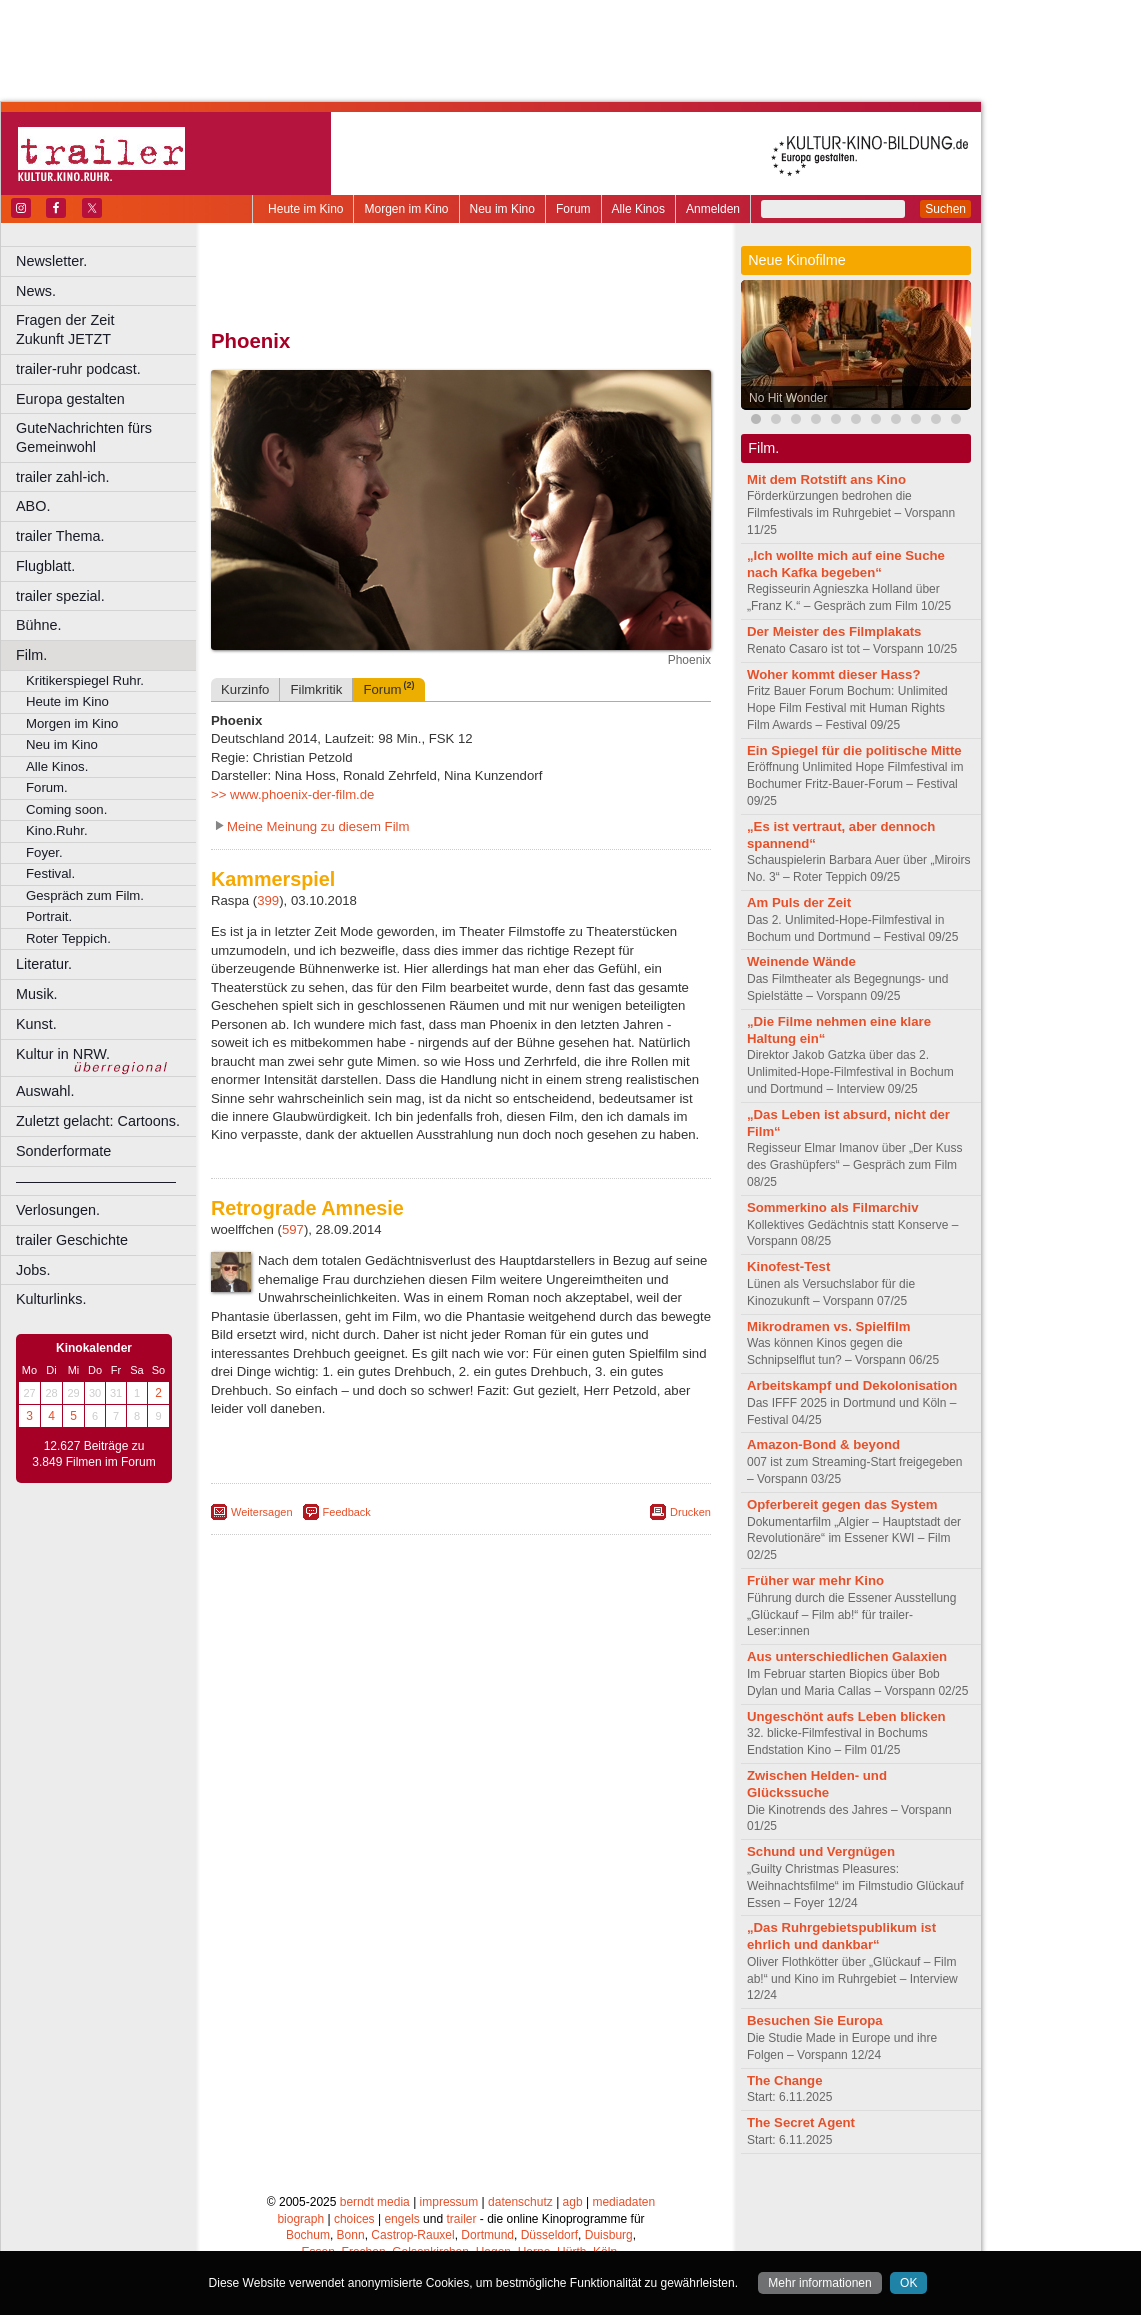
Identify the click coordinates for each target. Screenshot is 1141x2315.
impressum (449, 2202)
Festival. (50, 873)
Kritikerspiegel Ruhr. (85, 680)
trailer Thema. (60, 536)
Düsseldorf (549, 2235)
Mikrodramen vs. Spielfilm (828, 1326)
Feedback (347, 1512)
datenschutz (520, 2202)
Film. (31, 655)
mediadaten (623, 2202)
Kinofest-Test (788, 1266)
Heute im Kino (305, 209)
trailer (461, 2219)
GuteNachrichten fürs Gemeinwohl (84, 437)
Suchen (945, 209)
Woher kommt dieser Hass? (833, 674)
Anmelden (713, 209)
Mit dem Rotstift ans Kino (826, 479)
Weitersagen (262, 1512)
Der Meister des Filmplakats (834, 631)
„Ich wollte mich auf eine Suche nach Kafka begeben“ (846, 564)
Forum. (47, 787)
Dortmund (487, 2235)
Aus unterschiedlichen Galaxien (847, 1656)
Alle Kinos (638, 209)
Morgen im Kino (406, 209)
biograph (300, 2219)
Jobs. (33, 1270)
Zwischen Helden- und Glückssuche (817, 1784)
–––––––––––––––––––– (96, 1181)
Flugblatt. (45, 566)
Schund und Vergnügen (821, 1851)
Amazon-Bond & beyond (823, 1444)
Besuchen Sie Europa (815, 2020)
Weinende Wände (801, 961)
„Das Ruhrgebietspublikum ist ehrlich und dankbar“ (841, 1936)
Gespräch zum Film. (85, 895)
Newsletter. (51, 261)
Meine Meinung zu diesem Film (318, 826)
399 (268, 900)
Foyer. (44, 852)
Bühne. (39, 625)
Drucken (690, 1512)
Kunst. (36, 1024)
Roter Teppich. (68, 938)
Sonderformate (63, 1151)
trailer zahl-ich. (63, 477)
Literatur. (44, 964)
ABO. (33, 506)
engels (401, 2219)
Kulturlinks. (51, 1299)
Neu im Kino (502, 209)
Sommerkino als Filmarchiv (833, 1207)
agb (573, 2202)
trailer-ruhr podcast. (78, 369)
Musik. (37, 994)
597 (293, 1229)
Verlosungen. (58, 1210)
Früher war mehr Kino (815, 1580)
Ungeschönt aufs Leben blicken (846, 1716)
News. (36, 291)
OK (908, 2283)
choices (354, 2219)
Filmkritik (316, 689)
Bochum (308, 2235)
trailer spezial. (60, 596)
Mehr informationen (819, 2283)
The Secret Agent (801, 2122)
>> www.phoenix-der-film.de (292, 794)
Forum (573, 209)
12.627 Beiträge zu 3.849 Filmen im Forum (93, 1454)
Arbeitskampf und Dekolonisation (852, 1385)
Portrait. (49, 916)
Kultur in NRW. (63, 1054)
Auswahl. (45, 1091)
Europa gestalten (70, 399)
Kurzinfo (245, 689)
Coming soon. (66, 809)
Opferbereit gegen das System (842, 1504)
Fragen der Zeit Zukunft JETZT (108, 329)
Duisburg (609, 2235)
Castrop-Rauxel (412, 2235)
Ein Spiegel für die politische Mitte (854, 750)
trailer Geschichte (72, 1240)
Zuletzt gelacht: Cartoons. (98, 1121)
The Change (784, 2080)
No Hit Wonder (788, 398)
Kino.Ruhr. (57, 830)
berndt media (375, 2202)
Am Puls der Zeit (799, 902)
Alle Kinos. (57, 766)
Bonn (351, 2235)
